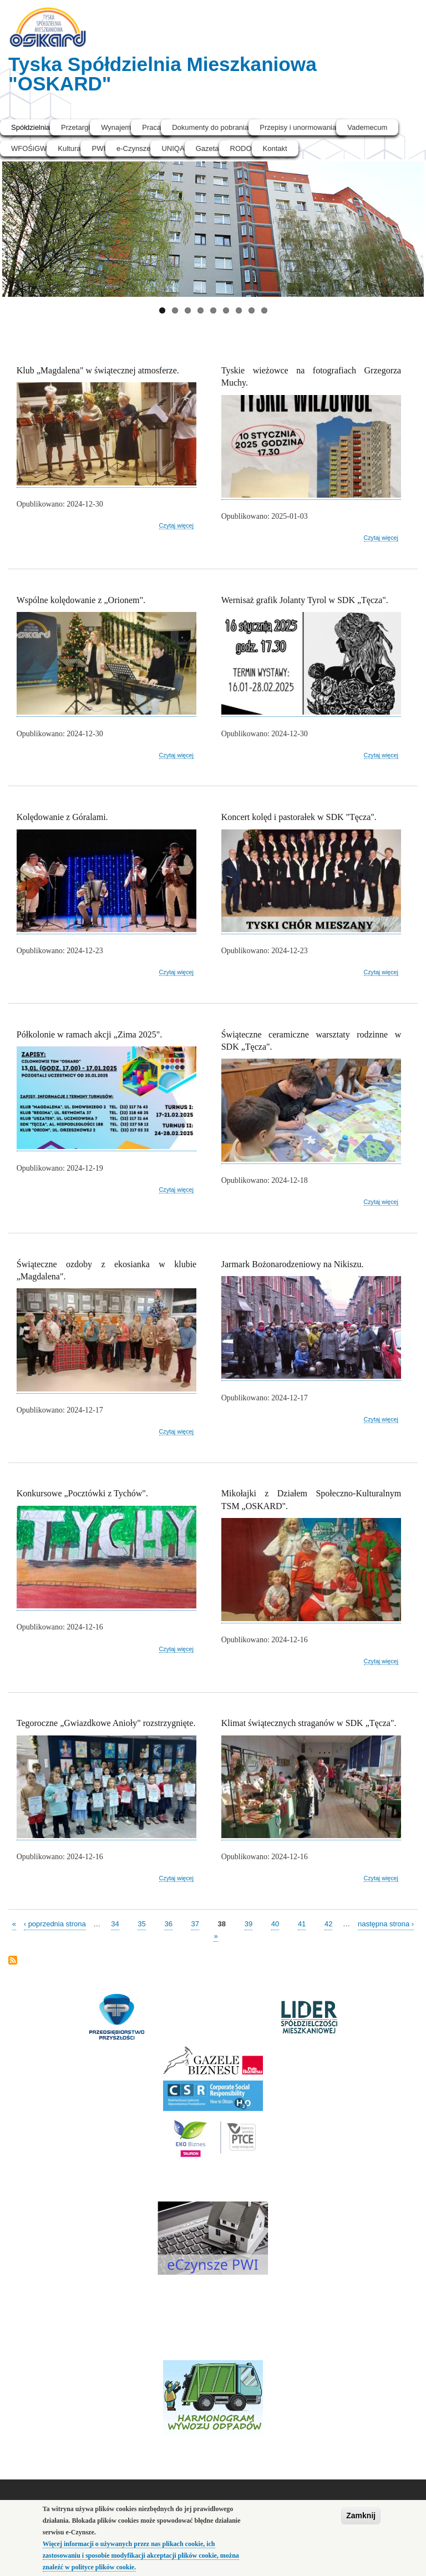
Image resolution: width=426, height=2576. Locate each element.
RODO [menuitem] (241, 148)
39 (248, 1923)
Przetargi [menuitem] (75, 127)
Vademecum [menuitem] (367, 127)
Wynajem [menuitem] (116, 127)
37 (195, 1923)
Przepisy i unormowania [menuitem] (298, 127)
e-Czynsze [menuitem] (133, 148)
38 (222, 1923)
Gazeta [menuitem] (207, 148)
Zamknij (361, 2517)
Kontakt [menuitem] (275, 148)
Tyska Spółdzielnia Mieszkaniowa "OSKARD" (162, 73)
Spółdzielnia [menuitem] (30, 127)
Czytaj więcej (176, 525)
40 (275, 1923)
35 (141, 1923)
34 (115, 1923)
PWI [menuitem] (98, 148)
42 (328, 1923)
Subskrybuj (12, 1961)
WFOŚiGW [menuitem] (29, 148)
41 (302, 1923)
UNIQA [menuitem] (172, 148)
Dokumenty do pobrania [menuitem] (210, 127)
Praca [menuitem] (151, 127)
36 (168, 1923)
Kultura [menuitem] (69, 148)
